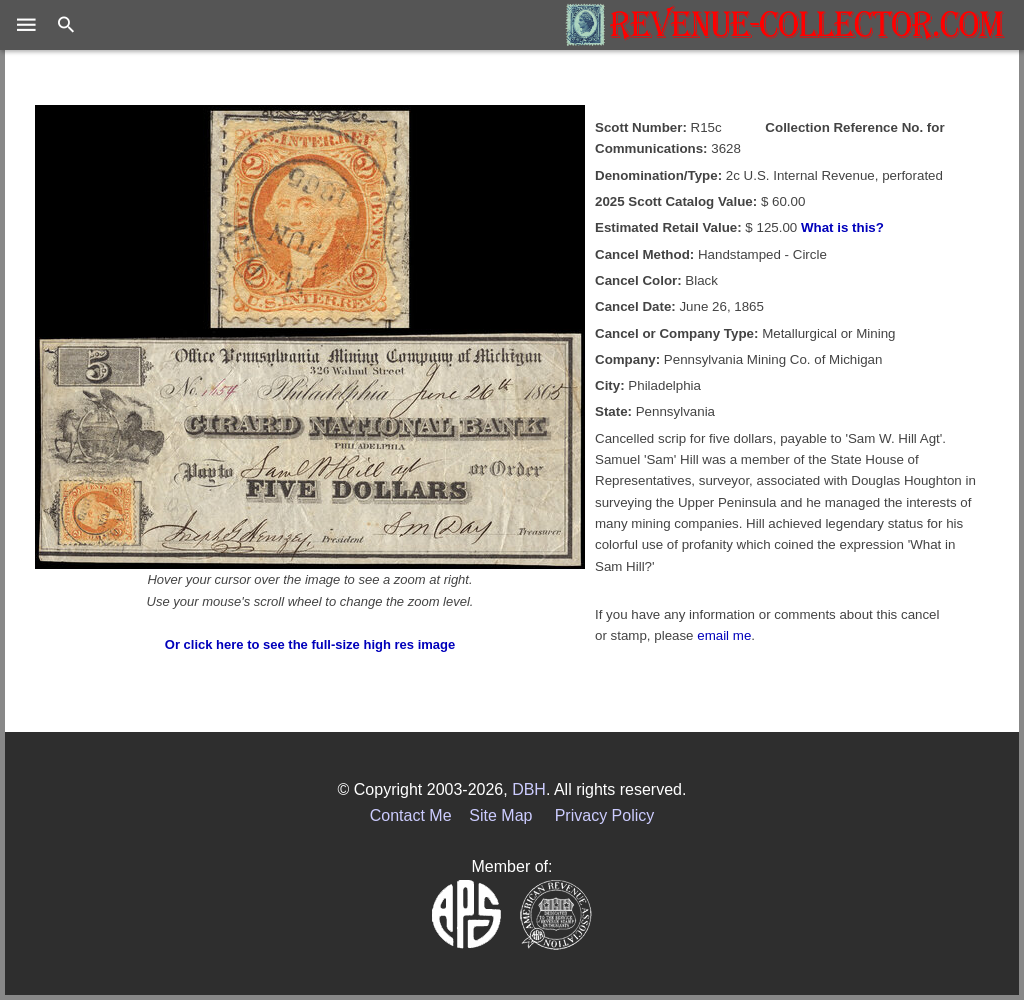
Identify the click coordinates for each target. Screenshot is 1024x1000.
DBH (529, 789)
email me (724, 635)
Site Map (500, 815)
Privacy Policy (605, 815)
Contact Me (411, 815)
